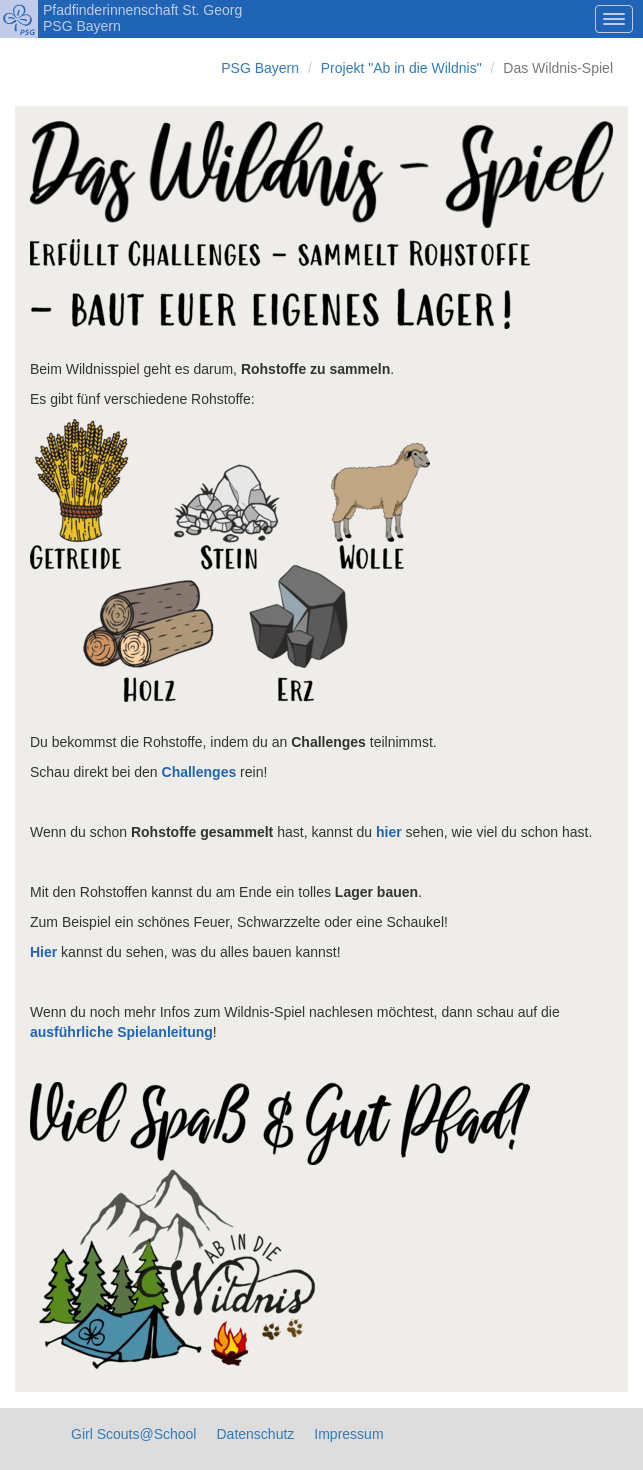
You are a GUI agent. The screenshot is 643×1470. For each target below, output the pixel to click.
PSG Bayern (260, 68)
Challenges (199, 772)
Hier (43, 952)
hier (389, 832)
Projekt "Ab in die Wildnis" (401, 68)
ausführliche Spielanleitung (121, 1032)
